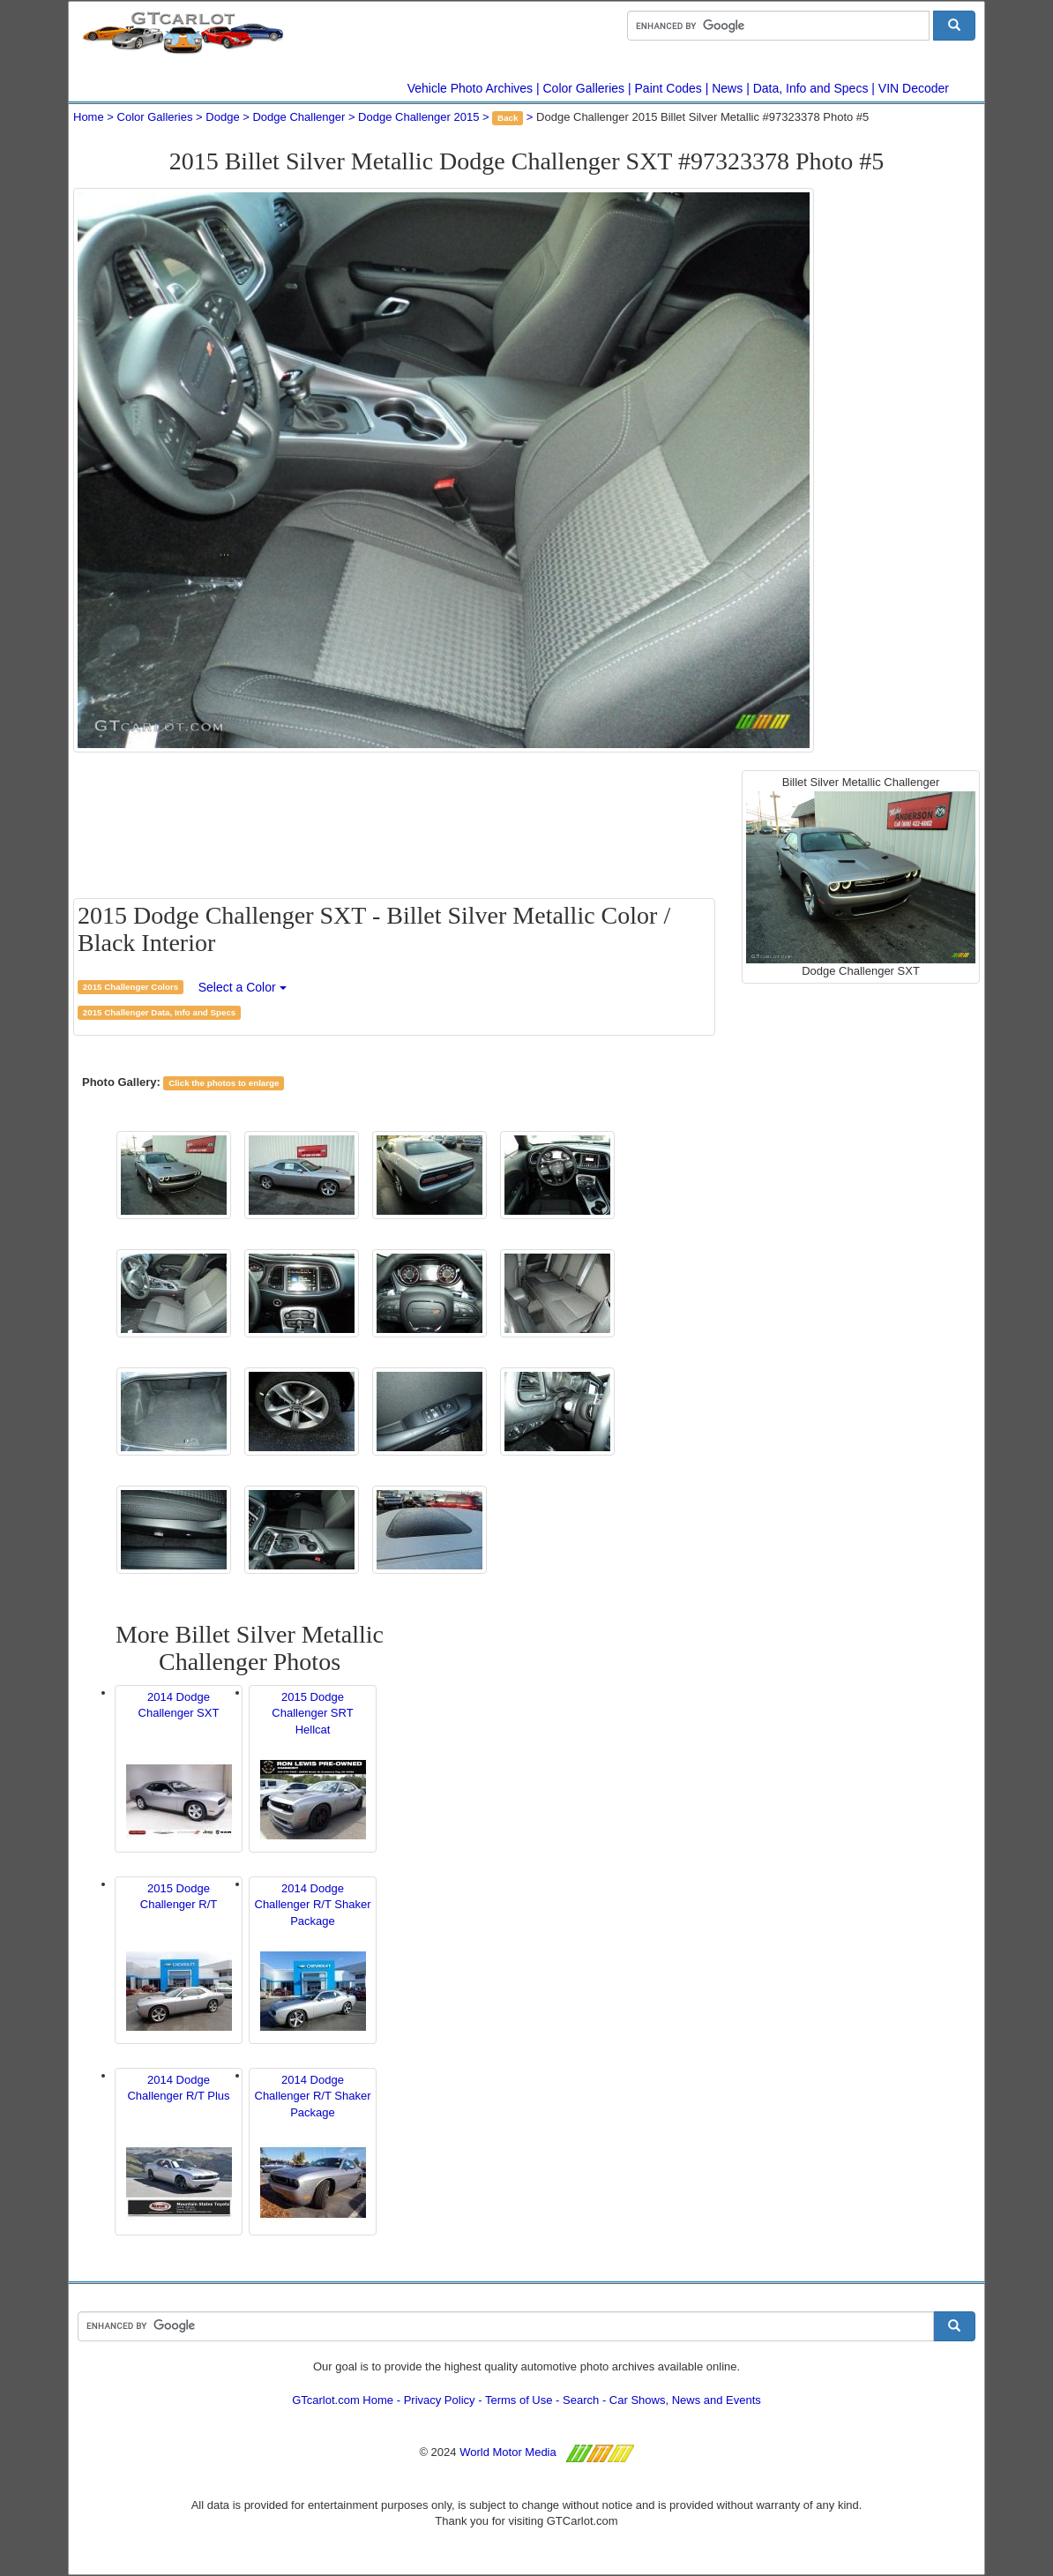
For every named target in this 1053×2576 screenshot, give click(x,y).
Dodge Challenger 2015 (418, 117)
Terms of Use (519, 2400)
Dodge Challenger (298, 117)
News (727, 88)
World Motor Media (507, 2452)
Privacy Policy (439, 2400)
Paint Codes (668, 88)
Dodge (222, 117)
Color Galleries (584, 88)
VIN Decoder (913, 88)
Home (88, 117)
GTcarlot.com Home (342, 2400)
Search (581, 2400)
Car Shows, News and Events (685, 2400)
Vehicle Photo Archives (470, 88)
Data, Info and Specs (811, 88)
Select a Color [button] (242, 987)
